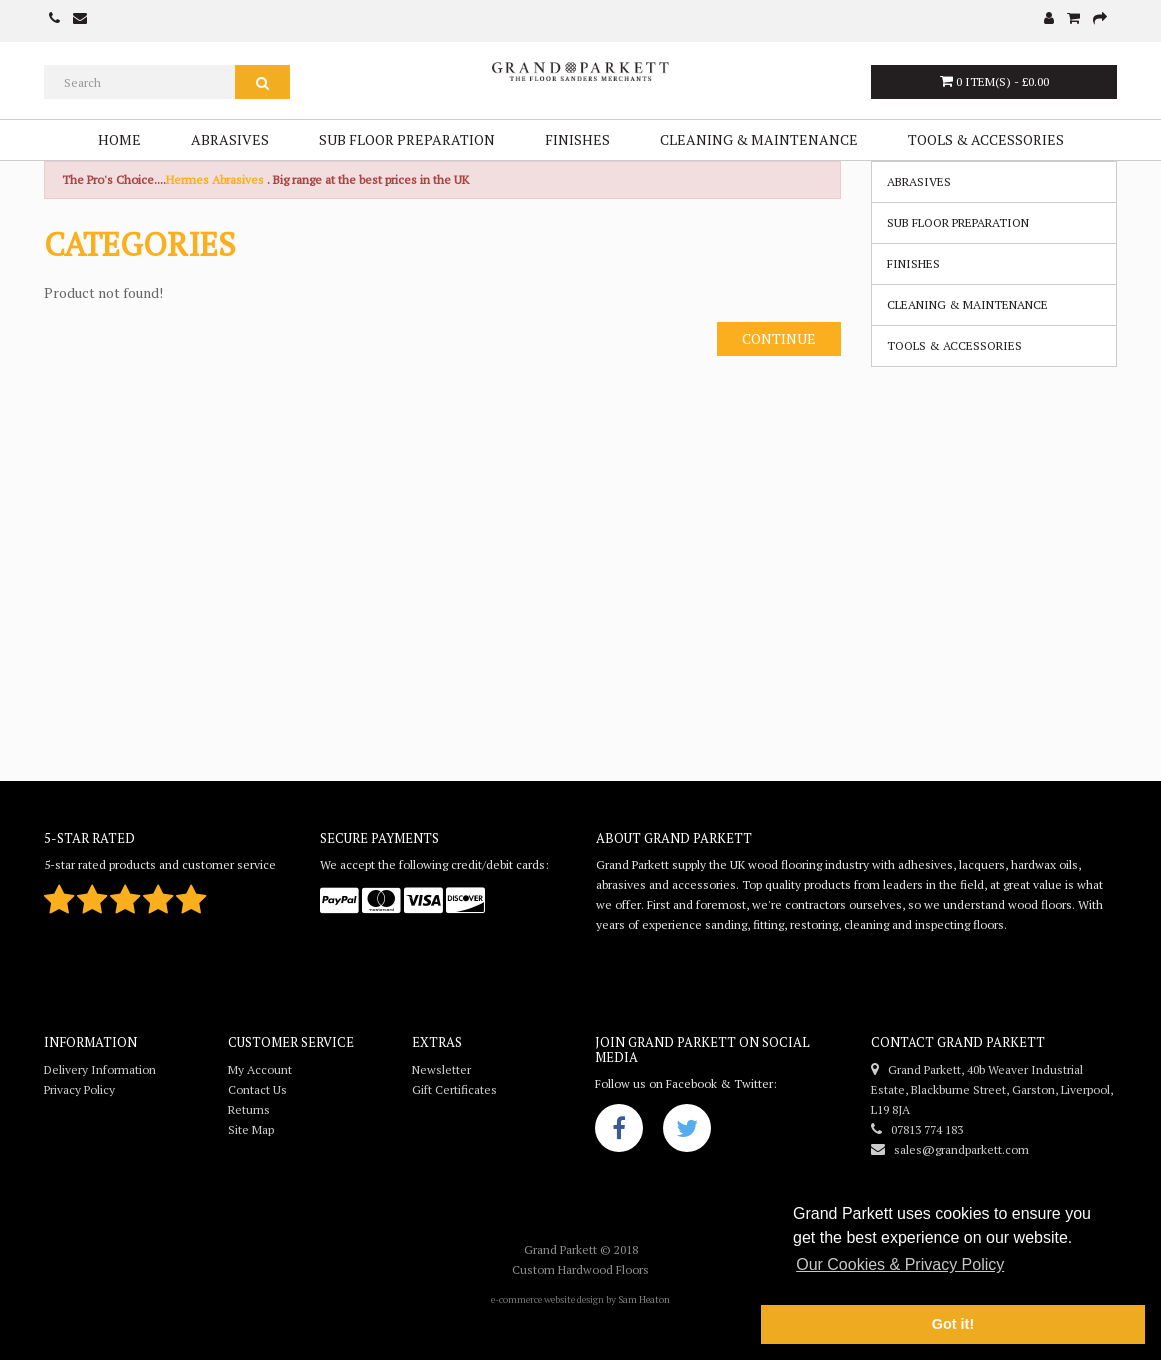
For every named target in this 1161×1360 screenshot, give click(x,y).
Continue (779, 338)
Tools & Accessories (986, 139)
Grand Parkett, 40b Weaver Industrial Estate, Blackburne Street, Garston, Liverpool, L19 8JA (992, 1089)
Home (119, 139)
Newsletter (441, 1069)
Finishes (577, 139)
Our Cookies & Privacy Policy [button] (900, 1264)
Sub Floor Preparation (407, 139)
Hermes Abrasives (215, 179)
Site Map (251, 1129)
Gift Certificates (454, 1089)
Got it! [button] (953, 1324)
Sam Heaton (644, 1299)
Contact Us (257, 1089)
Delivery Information (100, 1069)
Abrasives (230, 139)
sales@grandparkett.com (950, 1149)
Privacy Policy (79, 1089)
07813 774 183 (917, 1129)
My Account (260, 1069)
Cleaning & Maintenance (759, 139)
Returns (249, 1109)
